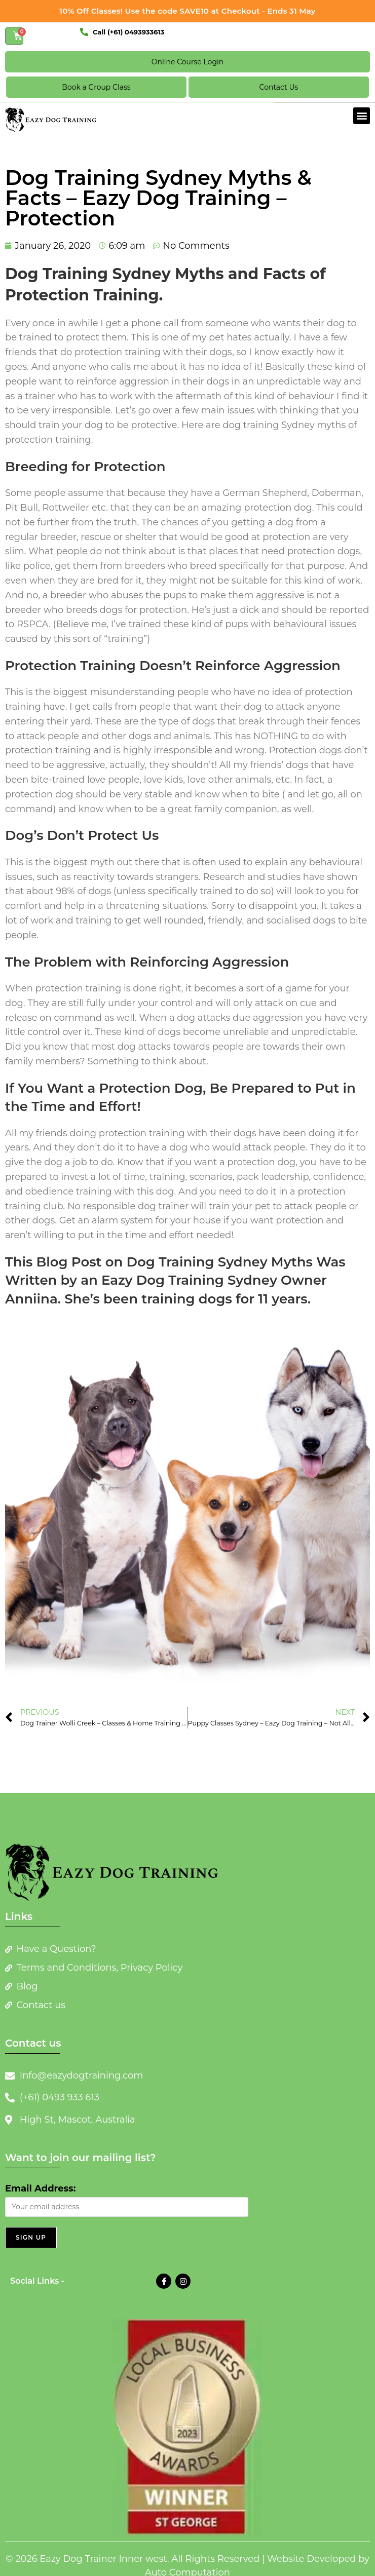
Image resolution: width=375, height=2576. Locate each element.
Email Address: (40, 2188)
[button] (361, 115)
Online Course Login (187, 61)
